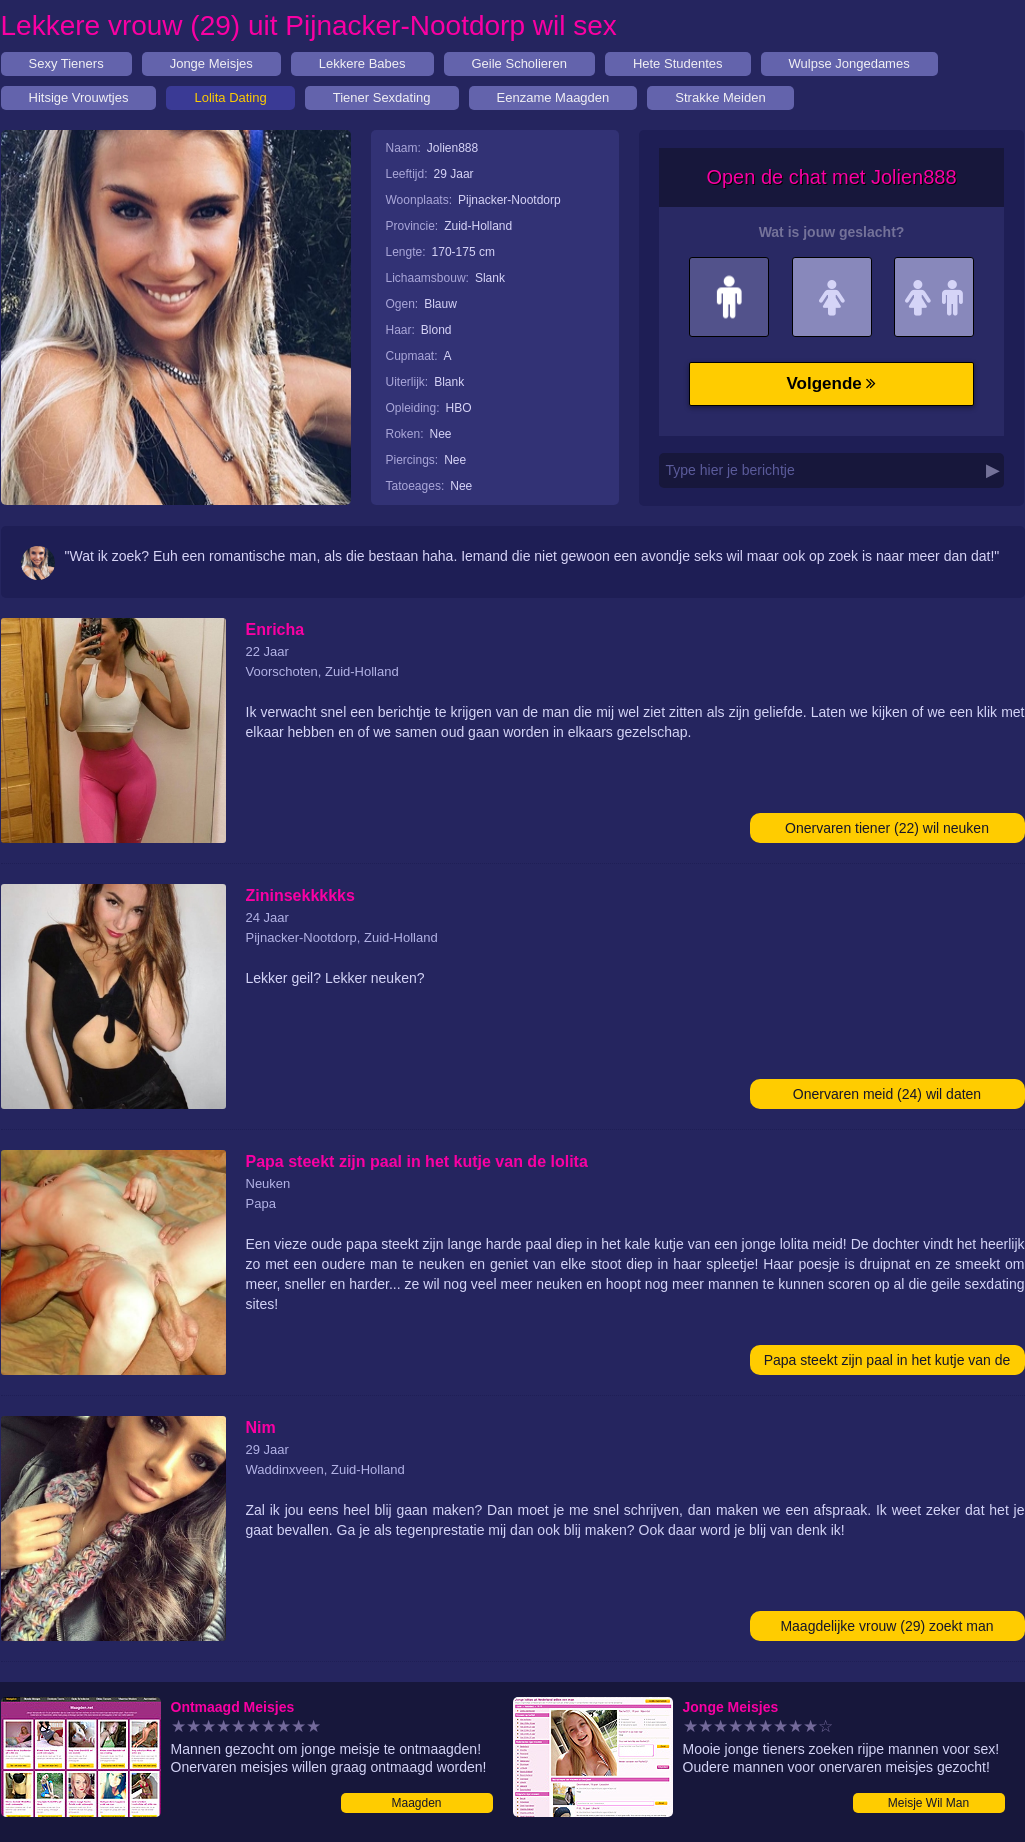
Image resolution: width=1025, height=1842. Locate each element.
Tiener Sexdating (382, 97)
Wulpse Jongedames (849, 63)
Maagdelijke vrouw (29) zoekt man (886, 1626)
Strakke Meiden (720, 97)
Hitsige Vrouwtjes (79, 97)
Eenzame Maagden (553, 97)
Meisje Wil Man (928, 1803)
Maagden (416, 1803)
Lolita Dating (230, 97)
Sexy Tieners (66, 63)
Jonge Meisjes (211, 63)
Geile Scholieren (519, 63)
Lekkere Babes (362, 63)
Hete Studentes (678, 63)
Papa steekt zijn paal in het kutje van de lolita (887, 1363)
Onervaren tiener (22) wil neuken (887, 828)
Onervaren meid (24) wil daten (887, 1094)
